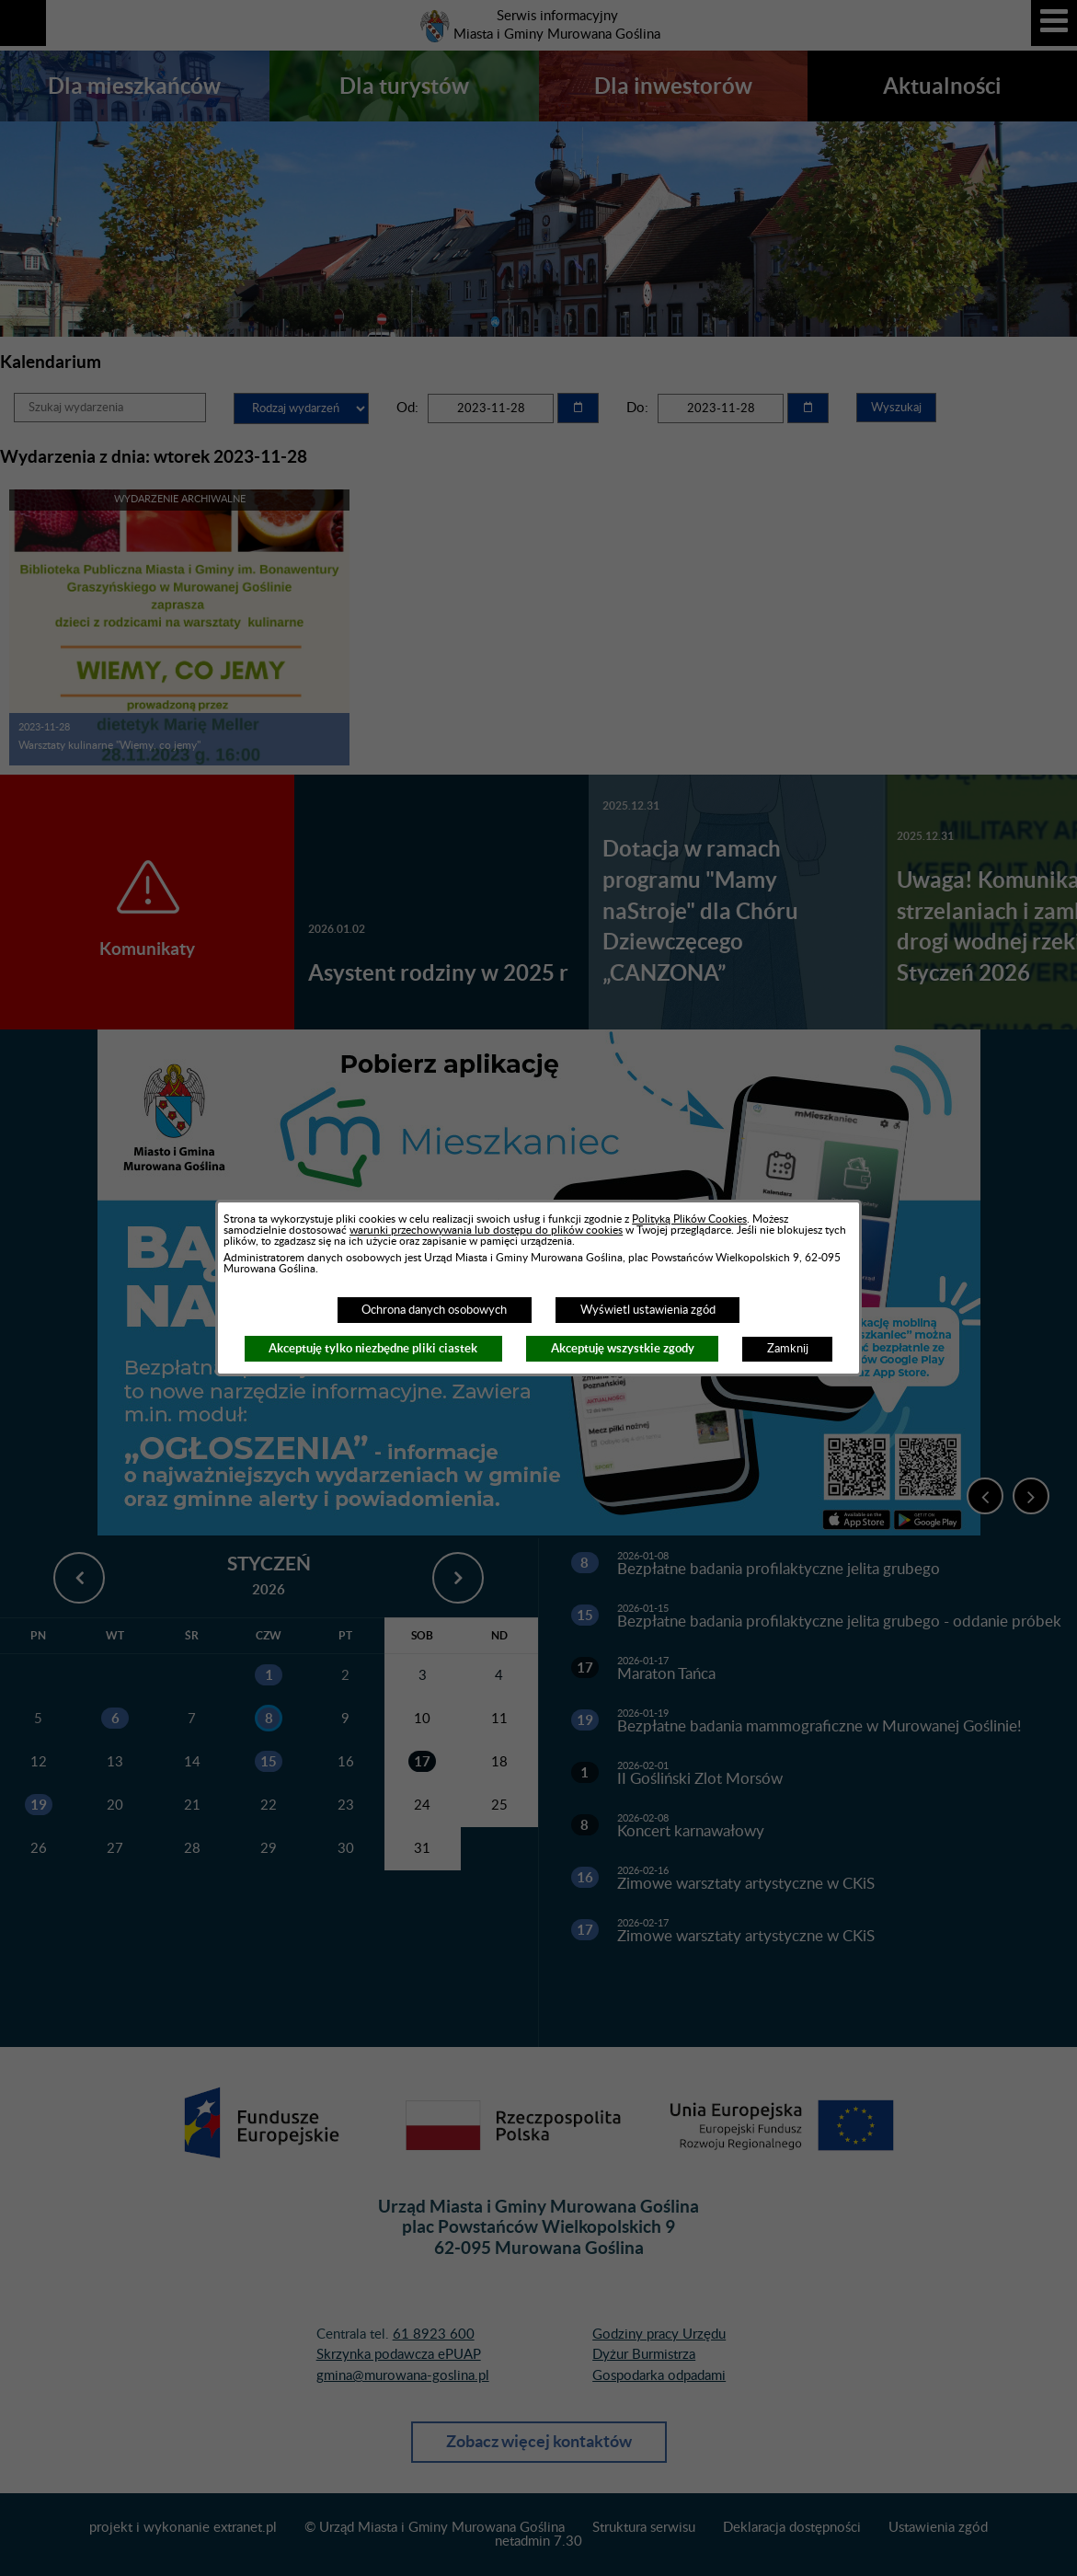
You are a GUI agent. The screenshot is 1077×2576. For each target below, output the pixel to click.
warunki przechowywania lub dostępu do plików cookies (486, 1230)
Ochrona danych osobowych (434, 1310)
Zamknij (787, 1348)
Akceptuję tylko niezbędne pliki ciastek (373, 1348)
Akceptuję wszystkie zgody (622, 1348)
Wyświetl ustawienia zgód (648, 1310)
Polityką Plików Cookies (689, 1219)
